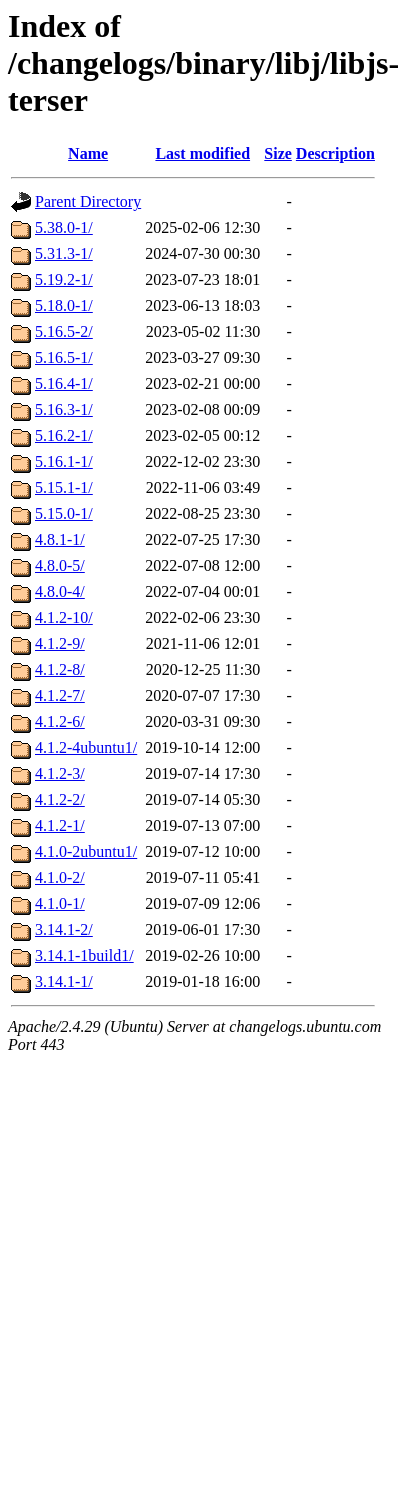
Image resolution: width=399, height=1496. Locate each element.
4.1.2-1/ (60, 825)
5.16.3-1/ (64, 409)
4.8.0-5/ (60, 565)
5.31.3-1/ (64, 253)
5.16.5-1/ (64, 357)
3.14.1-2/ (64, 929)
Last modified (202, 153)
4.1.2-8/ (60, 669)
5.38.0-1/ (64, 227)
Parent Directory (88, 201)
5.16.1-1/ (64, 461)
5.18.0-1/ (64, 305)
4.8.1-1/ (60, 539)
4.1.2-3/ (60, 773)
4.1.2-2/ (60, 799)
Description (335, 153)
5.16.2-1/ (64, 435)
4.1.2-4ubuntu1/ (86, 747)
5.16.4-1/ (64, 383)
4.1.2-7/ (60, 695)
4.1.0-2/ (60, 877)
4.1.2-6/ (60, 721)
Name (88, 153)
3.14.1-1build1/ (84, 955)
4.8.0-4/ (60, 591)
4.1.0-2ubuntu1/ (86, 851)
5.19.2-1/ (64, 279)
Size (278, 153)
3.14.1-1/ (64, 981)
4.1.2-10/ (64, 617)
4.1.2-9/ (60, 643)
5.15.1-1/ (64, 487)
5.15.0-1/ (64, 513)
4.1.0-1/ (60, 903)
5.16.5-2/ (64, 331)
